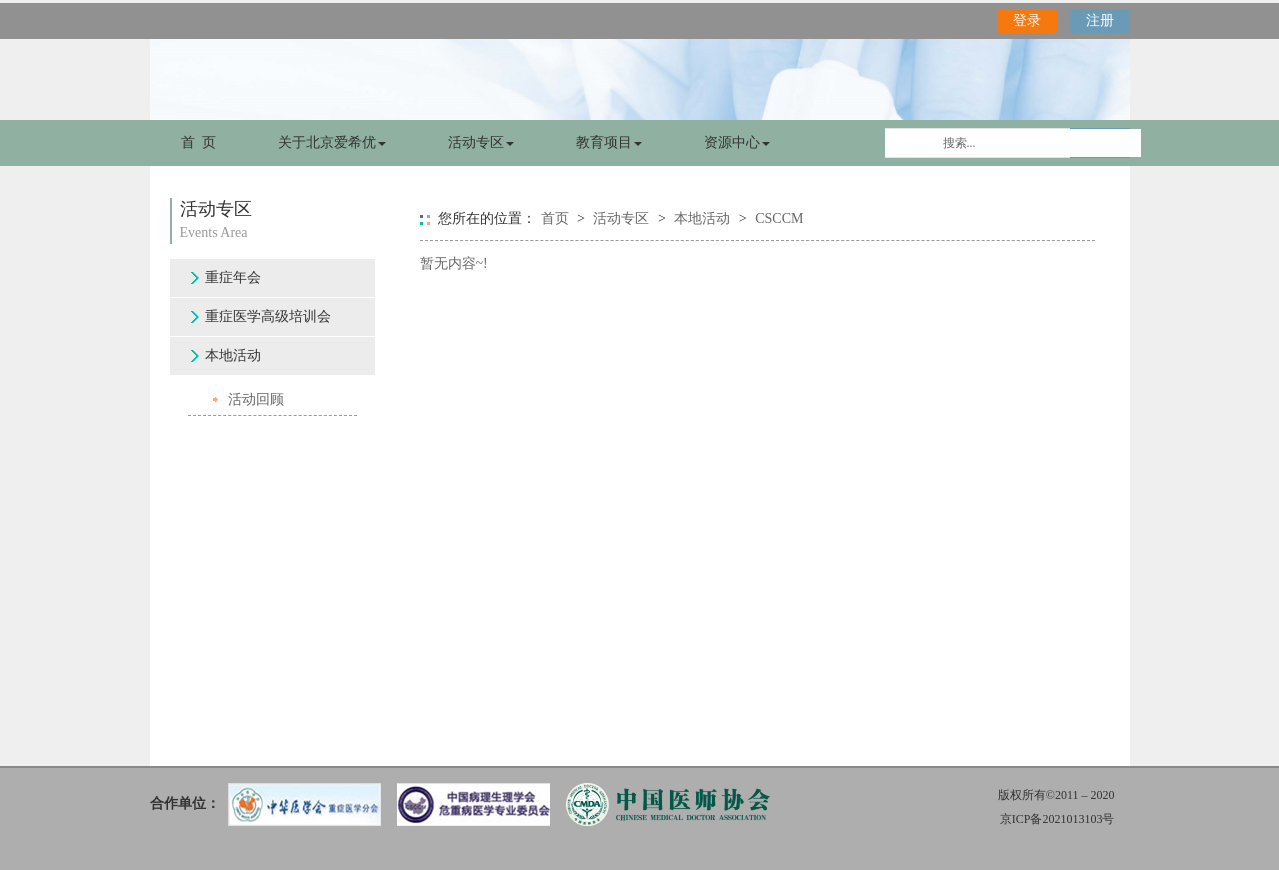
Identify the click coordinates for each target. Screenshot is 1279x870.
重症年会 (233, 277)
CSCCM (779, 218)
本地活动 (233, 355)
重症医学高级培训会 (268, 316)
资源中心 (737, 142)
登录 (1027, 20)
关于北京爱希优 (332, 142)
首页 (555, 218)
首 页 (198, 142)
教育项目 (609, 142)
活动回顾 (256, 399)
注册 (1100, 20)
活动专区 (481, 142)
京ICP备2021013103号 (1057, 819)
